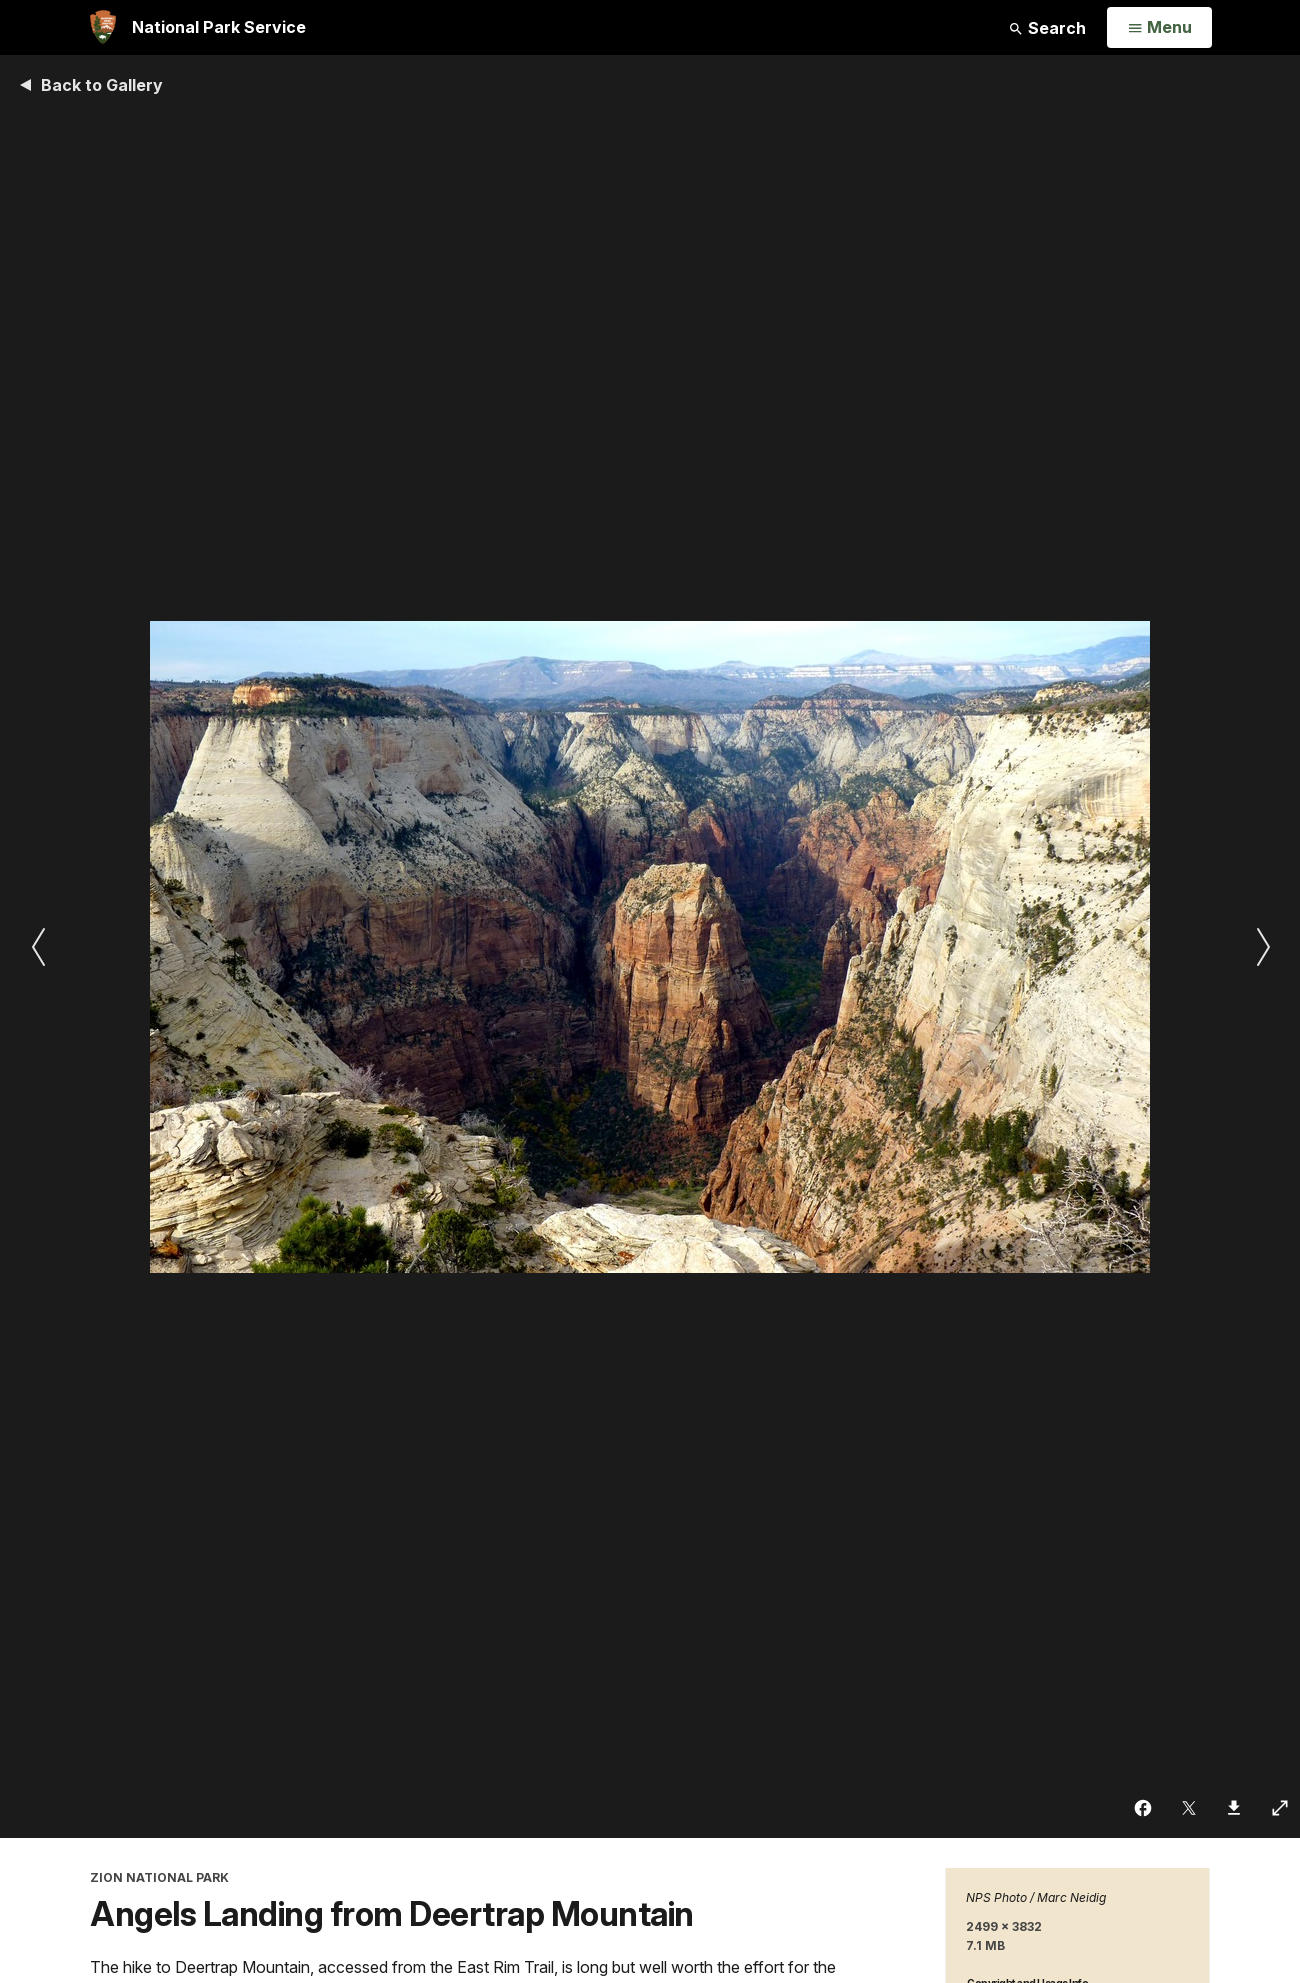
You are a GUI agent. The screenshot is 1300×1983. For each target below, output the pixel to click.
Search (1047, 28)
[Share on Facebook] (1143, 1808)
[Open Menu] (1159, 28)
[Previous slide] (37, 946)
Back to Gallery (102, 85)
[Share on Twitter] (1189, 1808)
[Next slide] (1262, 946)
